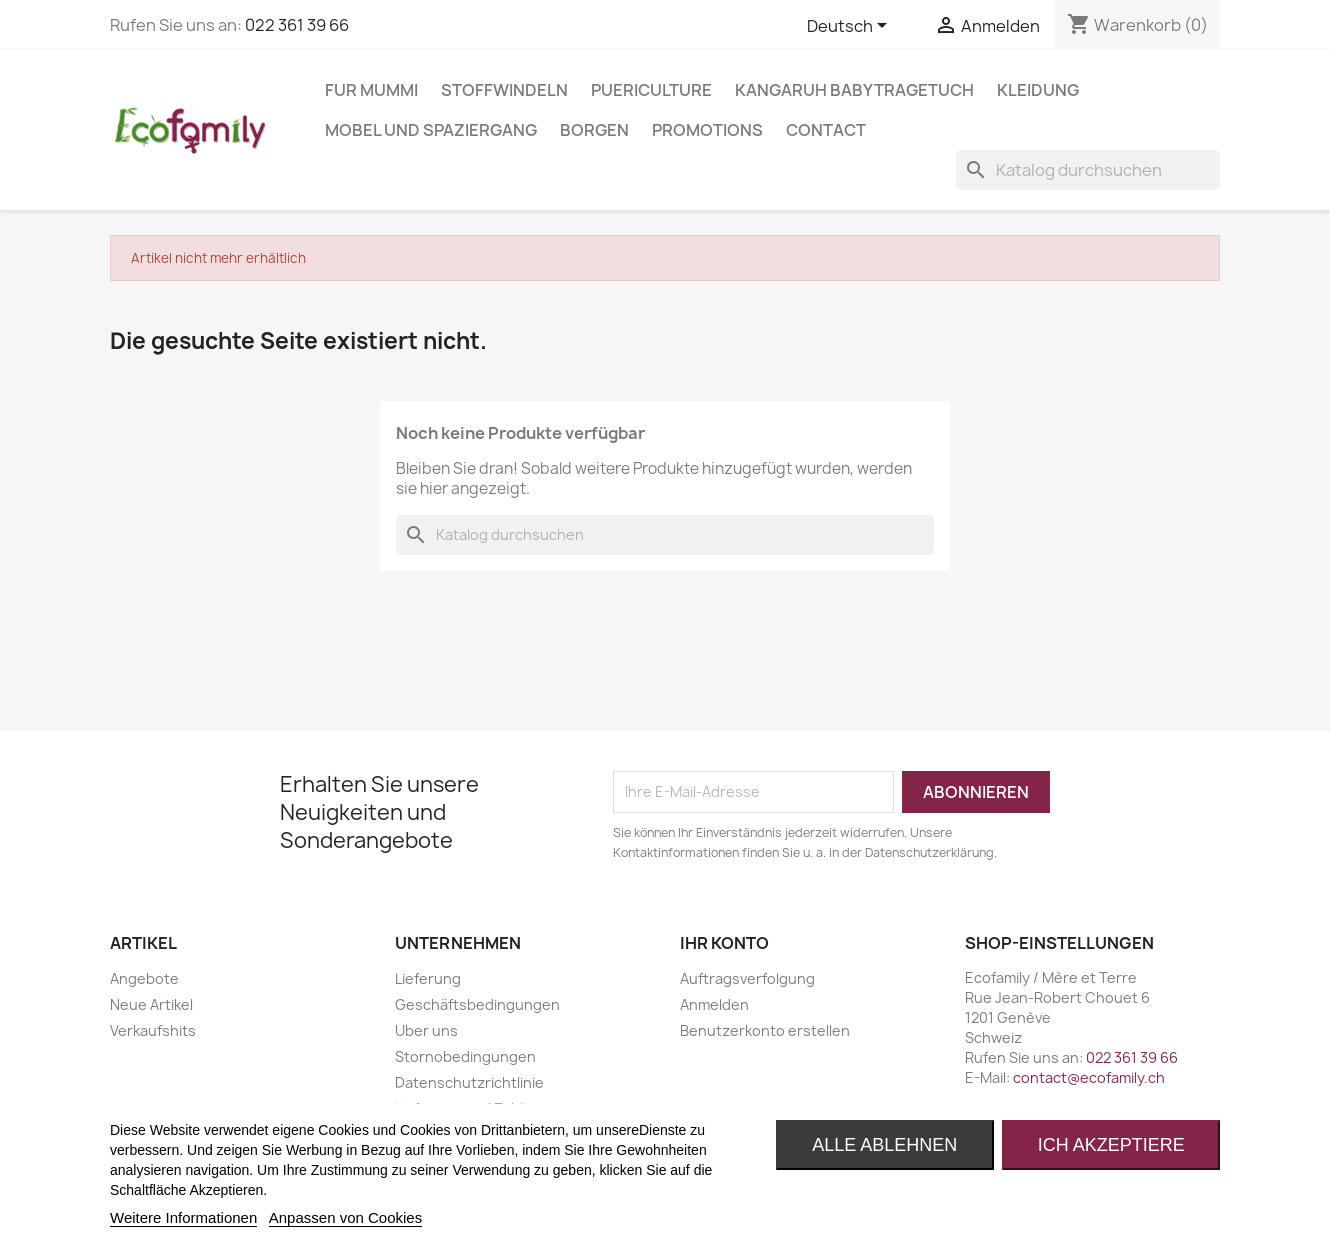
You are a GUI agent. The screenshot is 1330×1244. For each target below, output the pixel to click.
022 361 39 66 (297, 25)
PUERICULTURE (651, 90)
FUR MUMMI (371, 90)
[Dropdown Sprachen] (850, 27)
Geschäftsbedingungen (477, 1004)
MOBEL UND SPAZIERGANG (431, 130)
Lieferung (428, 978)
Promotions (707, 130)
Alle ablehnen (884, 1145)
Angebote (144, 978)
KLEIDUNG (1038, 90)
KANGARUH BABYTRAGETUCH (854, 90)
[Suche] (1088, 170)
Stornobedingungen (465, 1056)
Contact (826, 130)
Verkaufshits (153, 1030)
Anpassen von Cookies (345, 1217)
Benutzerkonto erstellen (765, 1030)
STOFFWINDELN (504, 90)
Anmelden (714, 1004)
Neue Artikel (151, 1004)
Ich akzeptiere (1111, 1145)
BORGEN (594, 130)
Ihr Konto (724, 943)
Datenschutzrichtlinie (469, 1082)
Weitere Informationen (183, 1217)
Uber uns (426, 1030)
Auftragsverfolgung (747, 978)
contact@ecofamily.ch (1089, 1077)
